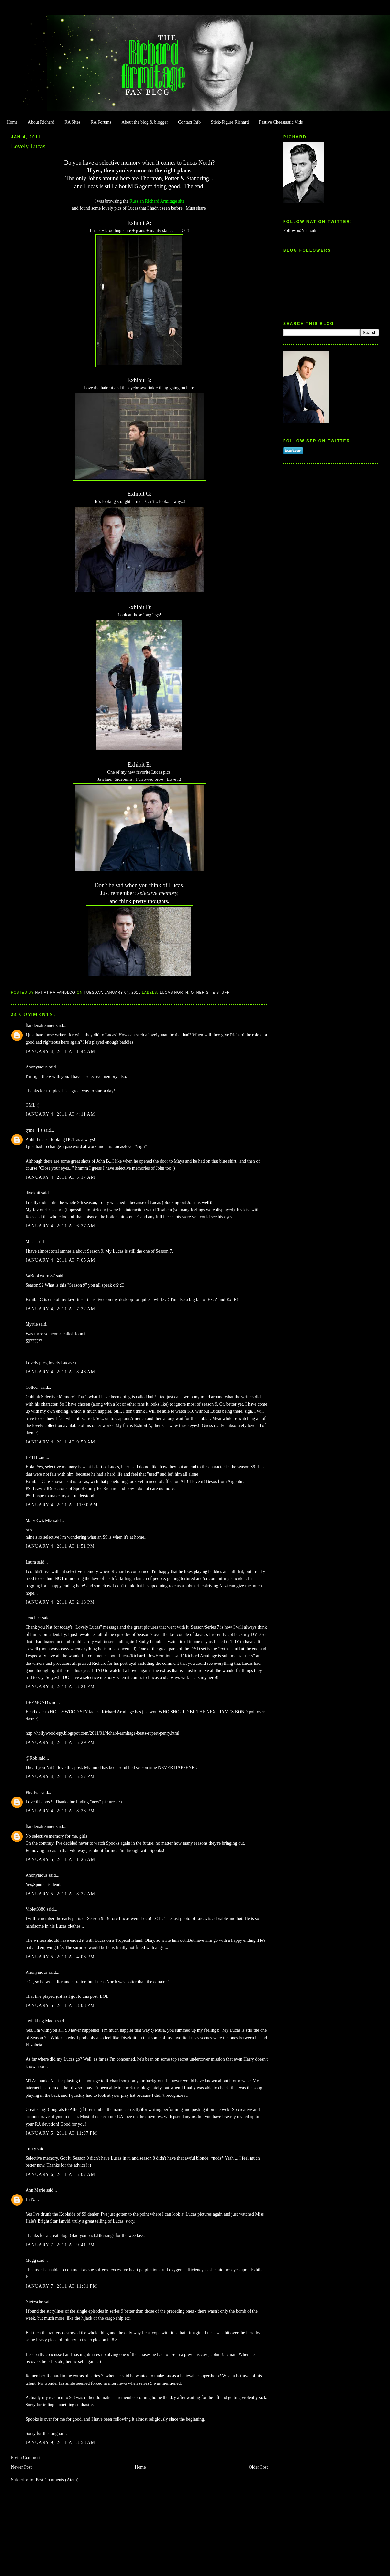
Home (11, 122)
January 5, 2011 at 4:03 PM (60, 1956)
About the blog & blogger (144, 122)
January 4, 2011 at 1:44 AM (60, 1051)
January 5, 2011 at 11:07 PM (61, 2133)
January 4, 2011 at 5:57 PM (60, 1776)
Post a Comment (26, 2457)
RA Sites (72, 122)
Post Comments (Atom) (57, 2479)
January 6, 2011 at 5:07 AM (60, 2174)
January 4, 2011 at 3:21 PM (60, 1686)
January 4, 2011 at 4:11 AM (60, 1114)
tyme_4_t (34, 1130)
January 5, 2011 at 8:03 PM (60, 2005)
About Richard (41, 122)
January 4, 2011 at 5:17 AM (60, 1177)
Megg (31, 2260)
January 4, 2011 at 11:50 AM (62, 1504)
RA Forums (101, 122)
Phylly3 (32, 1792)
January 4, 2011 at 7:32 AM (60, 1308)
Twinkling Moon (41, 2020)
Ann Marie (35, 2190)
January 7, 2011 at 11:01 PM (61, 2286)
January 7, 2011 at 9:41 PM (60, 2244)
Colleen (32, 1387)
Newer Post (21, 2467)
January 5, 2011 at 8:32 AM (60, 1893)
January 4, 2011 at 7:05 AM (60, 1260)
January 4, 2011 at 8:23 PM (60, 1810)
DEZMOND (37, 1702)
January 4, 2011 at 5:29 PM (60, 1742)
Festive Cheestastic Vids (281, 122)
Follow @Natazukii (301, 230)
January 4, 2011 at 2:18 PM (60, 1602)
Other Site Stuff (210, 992)
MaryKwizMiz (39, 1520)
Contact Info (189, 122)
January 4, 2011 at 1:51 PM (60, 1546)
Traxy (31, 2148)
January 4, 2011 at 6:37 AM (60, 1225)
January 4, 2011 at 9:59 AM (60, 1442)
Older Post (258, 2467)
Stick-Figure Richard (230, 122)
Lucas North (174, 992)
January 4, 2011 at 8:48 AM (60, 1371)
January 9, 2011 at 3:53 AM (60, 2442)
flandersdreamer (40, 1025)
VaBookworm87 (40, 1275)
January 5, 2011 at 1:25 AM (60, 1859)
